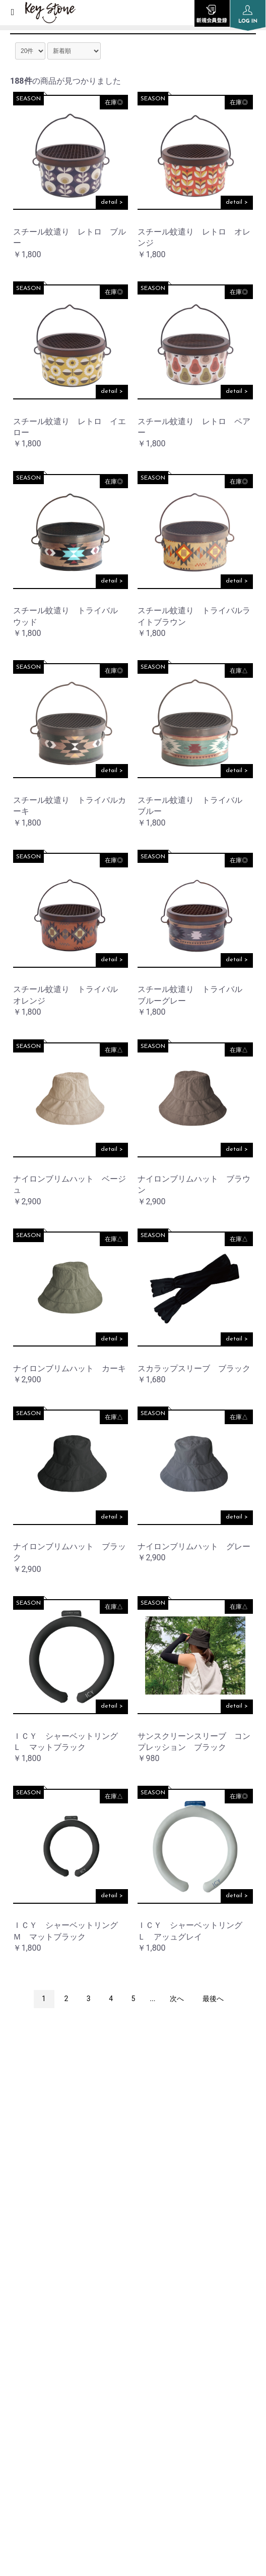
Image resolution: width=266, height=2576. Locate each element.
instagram (133, 2133)
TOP (15, 2223)
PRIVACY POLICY (38, 2351)
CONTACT (26, 2427)
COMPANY (27, 2274)
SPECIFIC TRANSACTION (52, 2402)
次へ (177, 1999)
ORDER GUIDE (33, 2325)
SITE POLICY (30, 2376)
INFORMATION (36, 2249)
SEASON (28, 99)
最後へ (213, 1999)
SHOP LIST (27, 2300)
